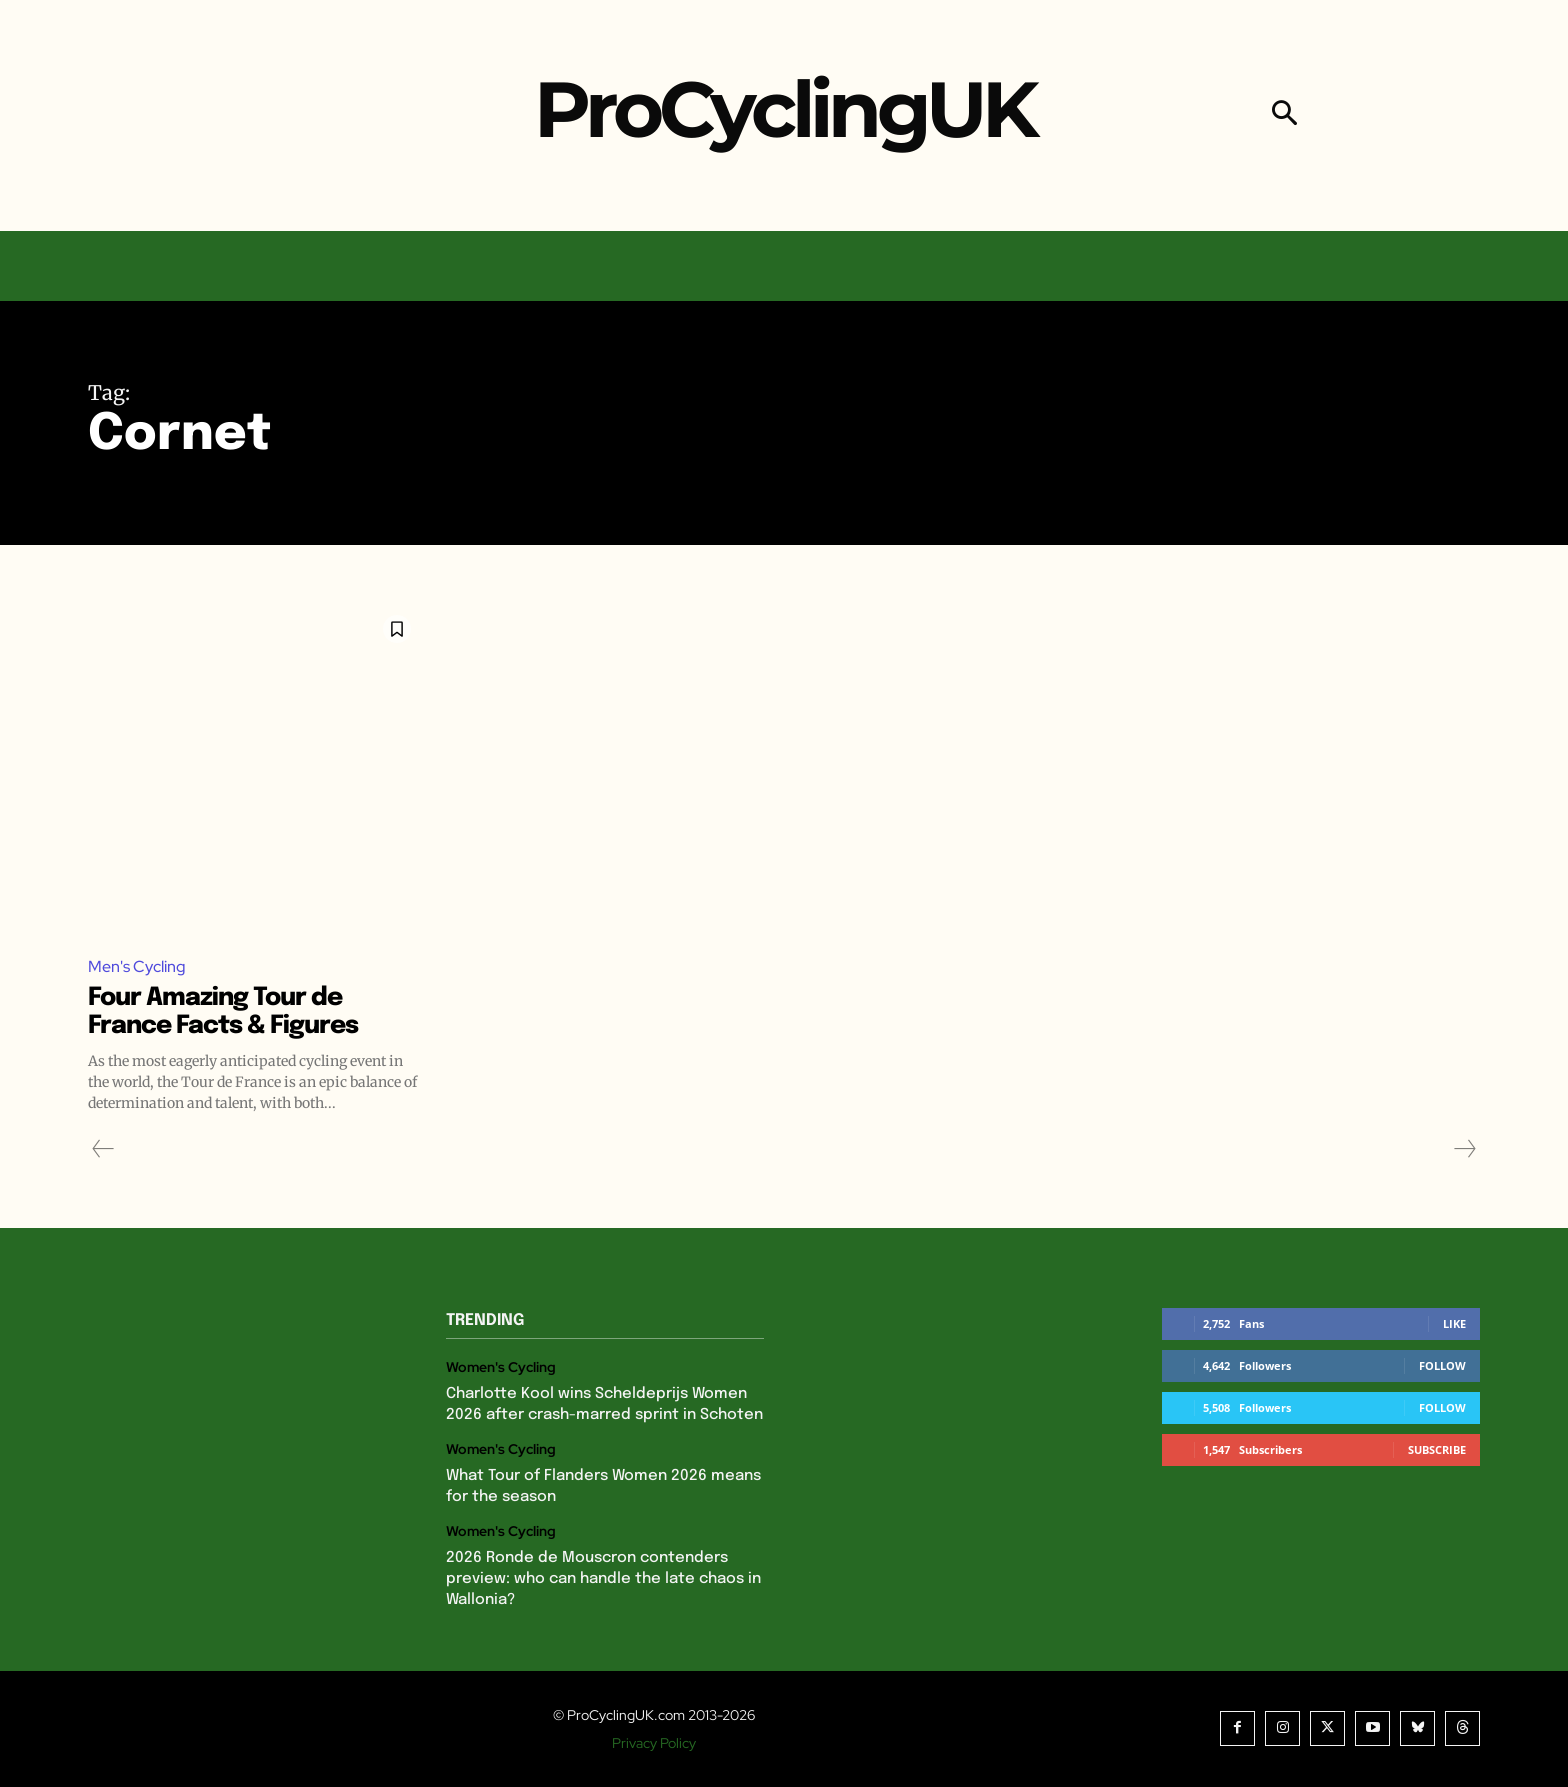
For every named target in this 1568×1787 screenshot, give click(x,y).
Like (1454, 1323)
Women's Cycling (501, 1368)
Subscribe (1437, 1449)
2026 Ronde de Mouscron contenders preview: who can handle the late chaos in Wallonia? (603, 1579)
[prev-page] (103, 1149)
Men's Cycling (137, 966)
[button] (1284, 115)
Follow (1442, 1365)
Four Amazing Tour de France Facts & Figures (231, 1012)
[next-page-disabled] (1464, 1149)
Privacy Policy (654, 1743)
